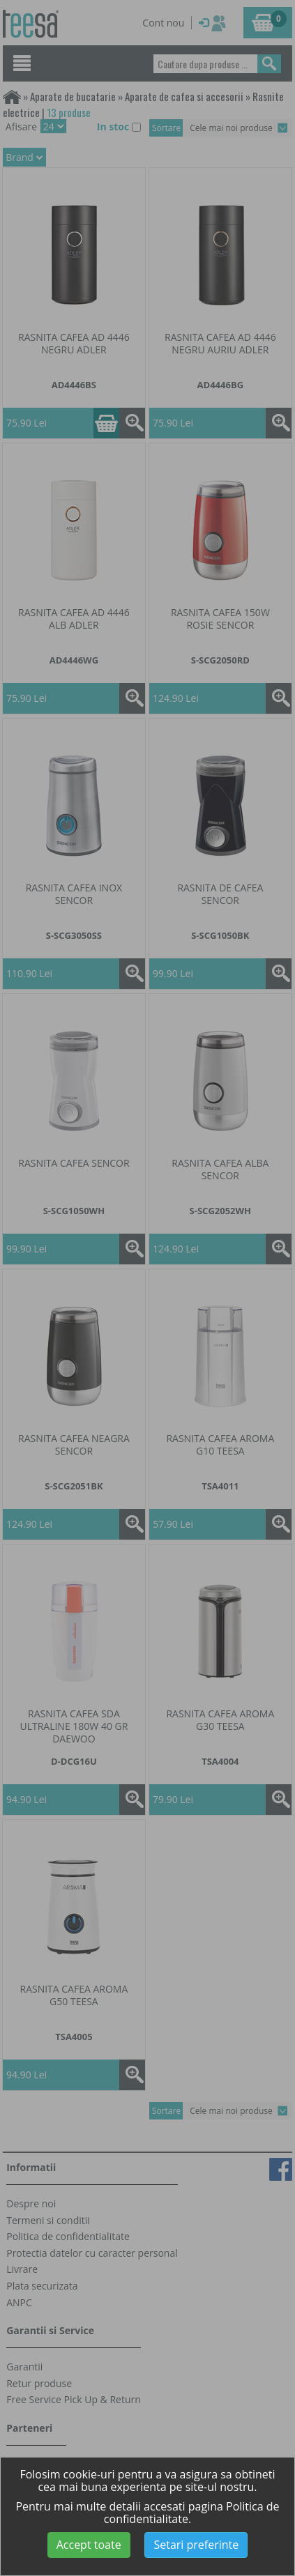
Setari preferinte (196, 2544)
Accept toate (88, 2544)
